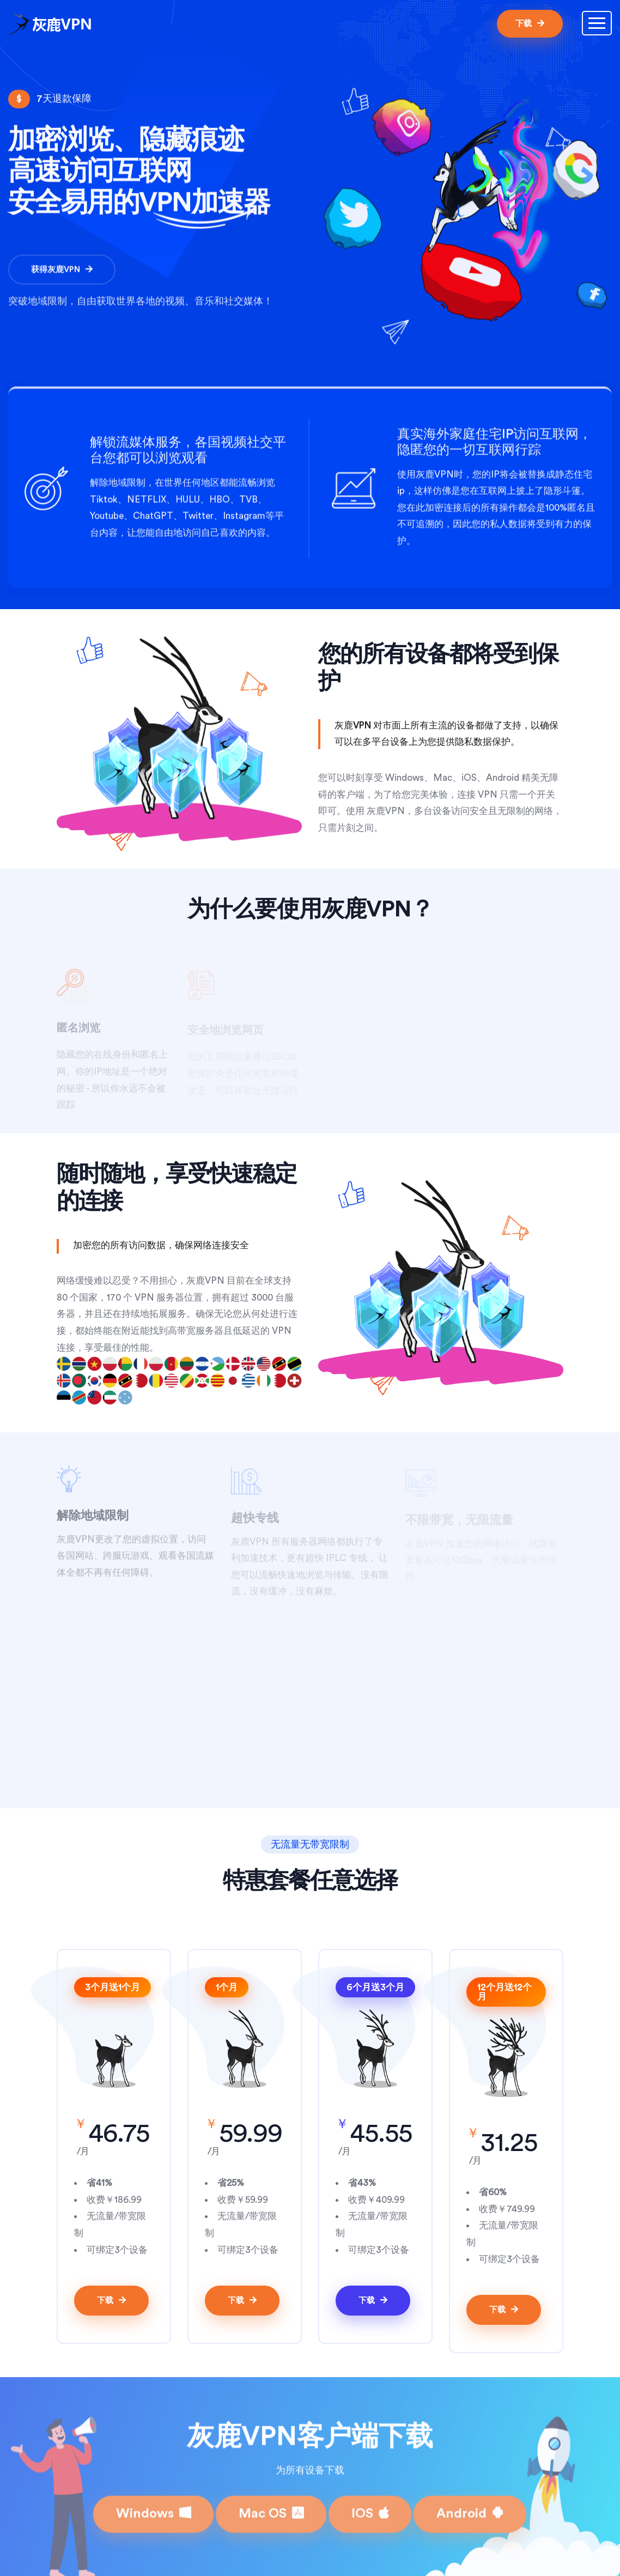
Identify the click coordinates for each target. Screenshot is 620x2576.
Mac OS (271, 2506)
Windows (153, 2506)
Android (469, 2506)
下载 (529, 23)
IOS (369, 2506)
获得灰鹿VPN (62, 273)
